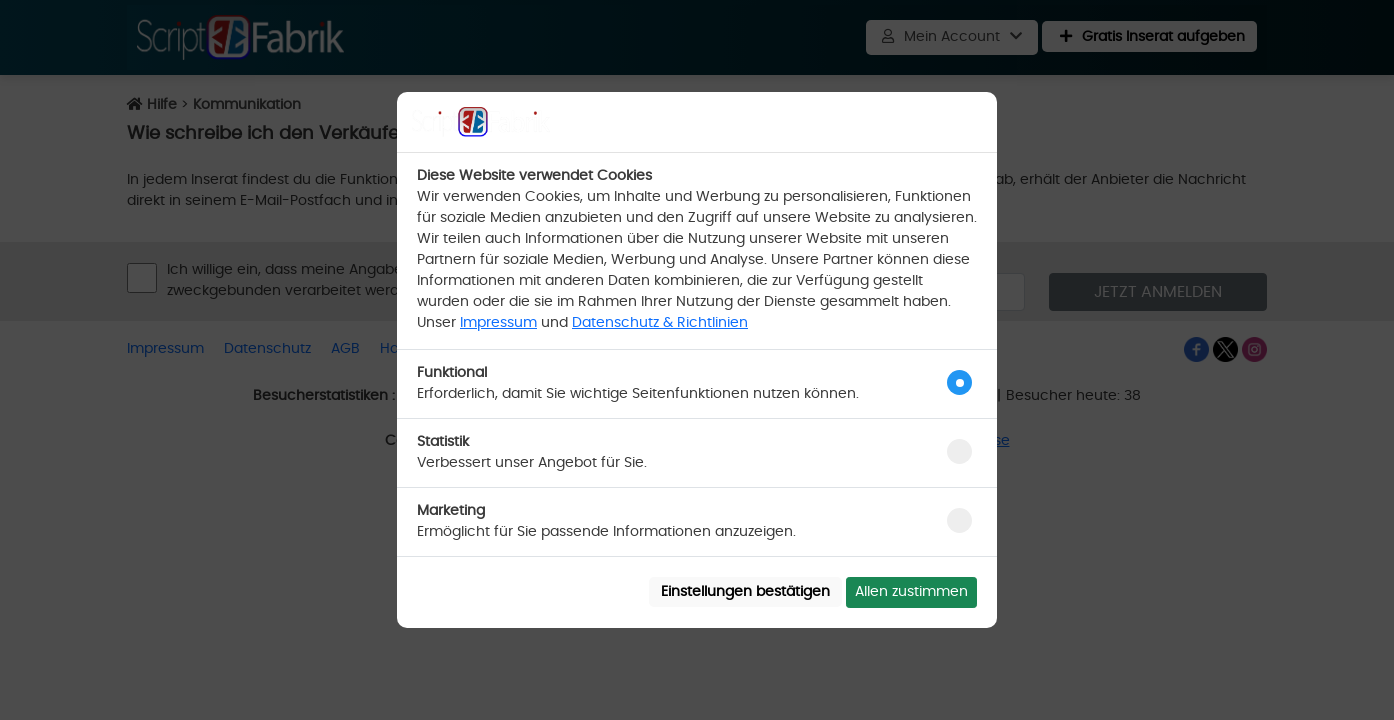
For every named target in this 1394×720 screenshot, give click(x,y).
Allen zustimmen (911, 592)
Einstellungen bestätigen (745, 592)
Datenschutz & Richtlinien (660, 323)
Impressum (498, 323)
